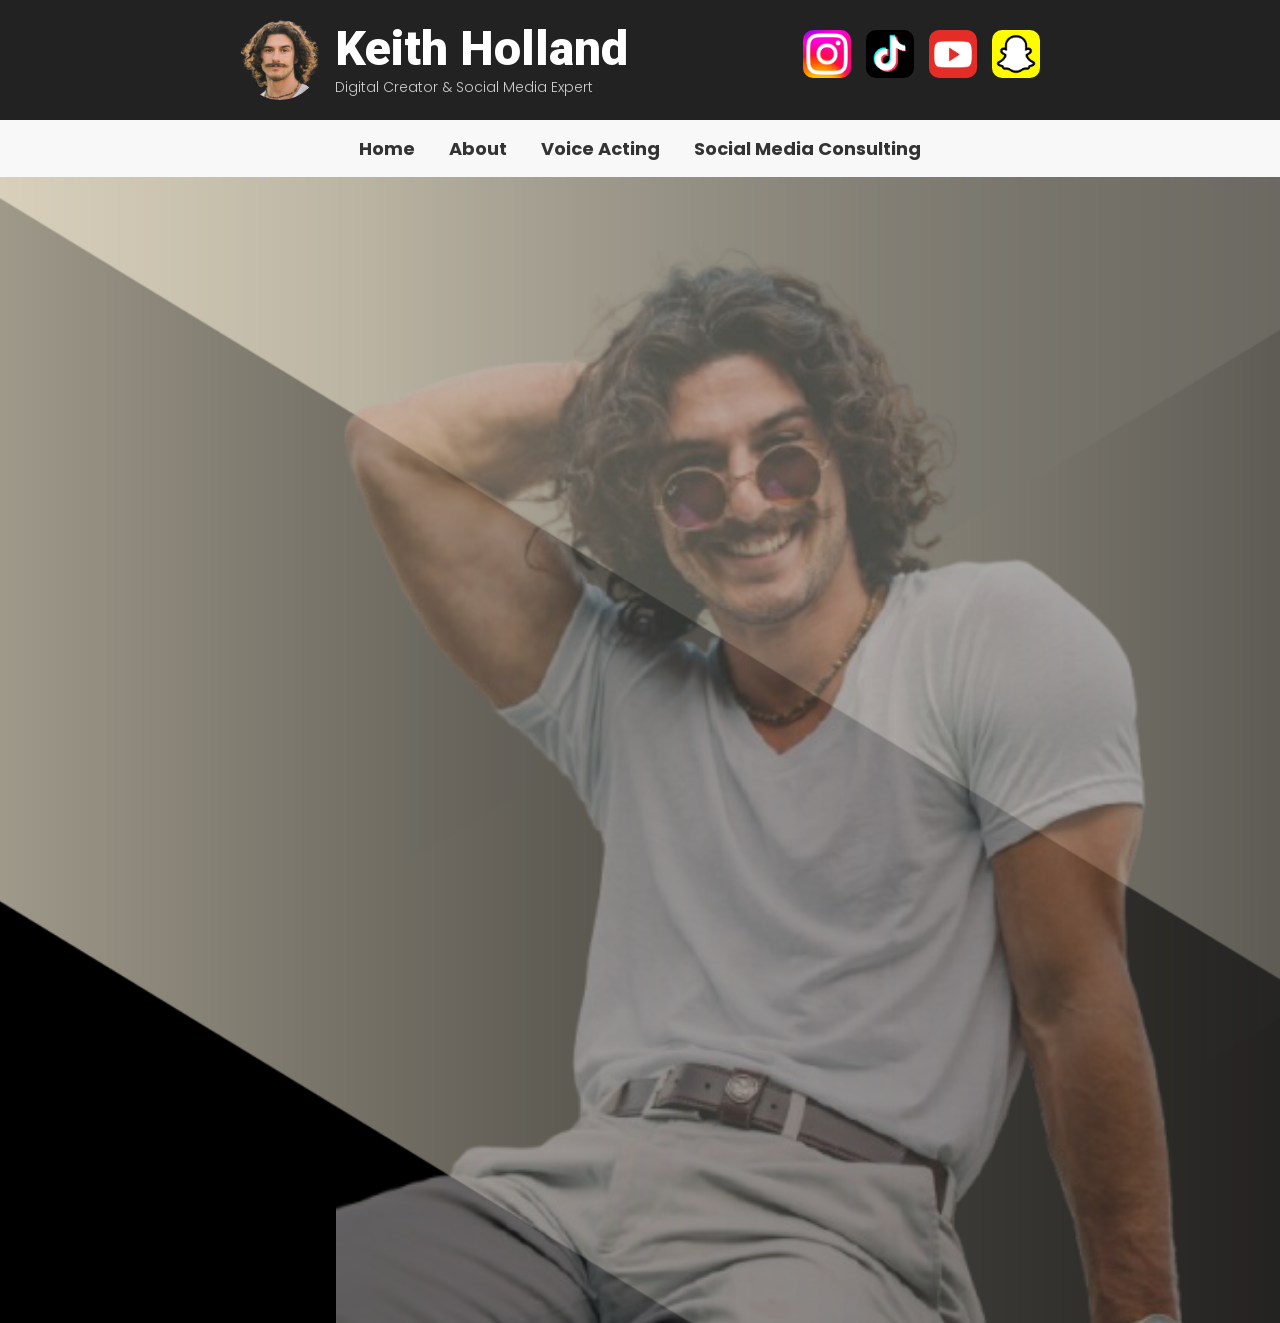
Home (387, 148)
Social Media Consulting (807, 148)
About (478, 148)
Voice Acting (600, 148)
